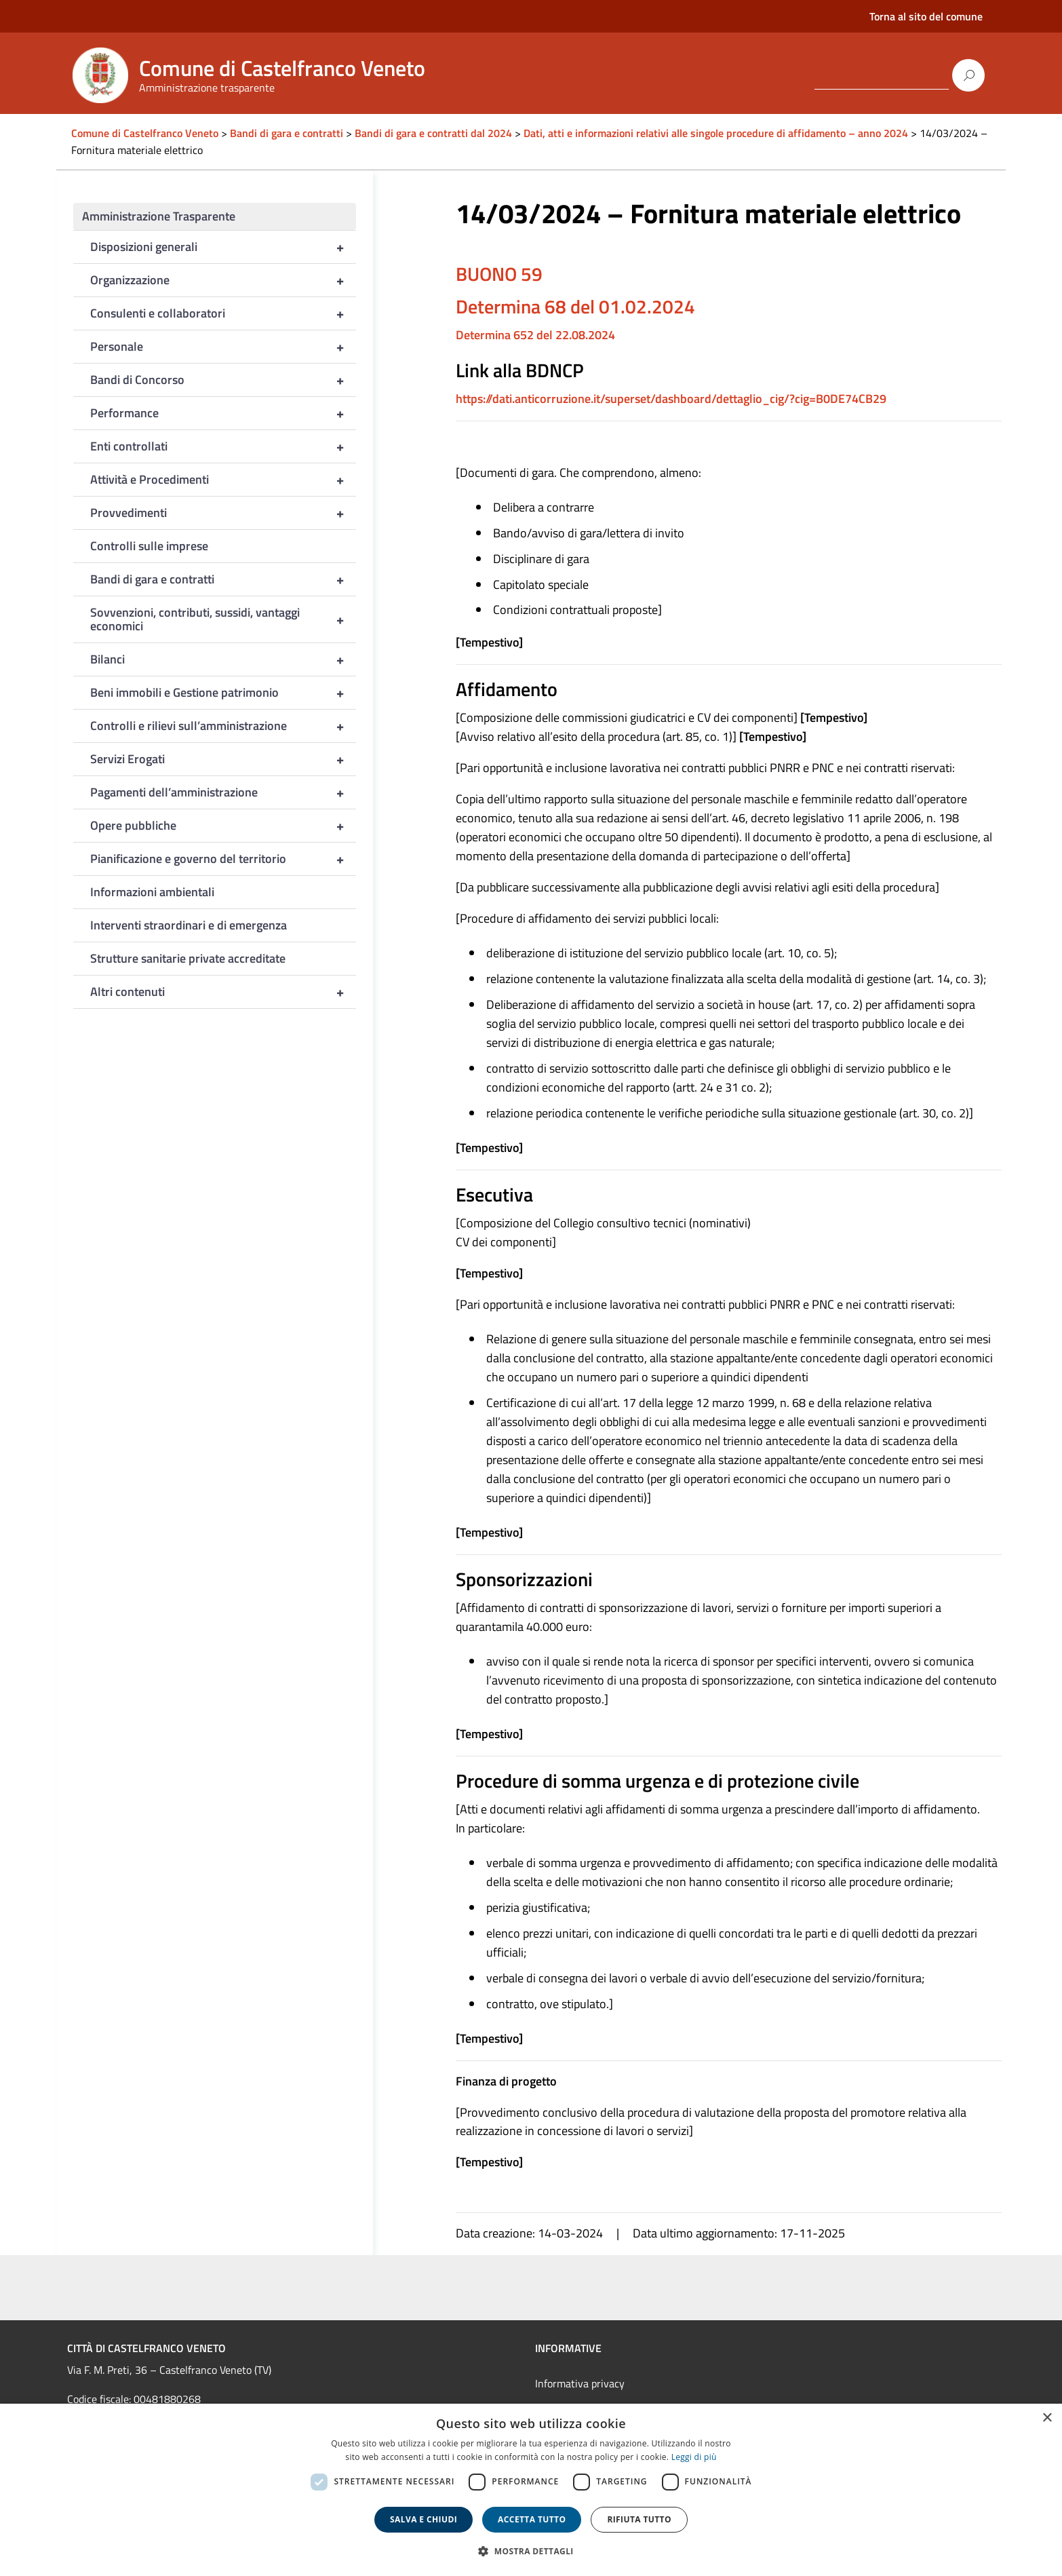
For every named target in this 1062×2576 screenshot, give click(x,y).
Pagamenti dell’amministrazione (223, 792)
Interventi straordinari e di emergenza (188, 925)
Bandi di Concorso (223, 380)
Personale (223, 346)
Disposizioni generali (223, 247)
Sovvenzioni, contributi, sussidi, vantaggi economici (223, 619)
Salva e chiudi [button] (423, 2519)
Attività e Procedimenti (223, 479)
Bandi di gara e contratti (223, 579)
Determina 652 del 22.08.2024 (535, 335)
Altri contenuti (223, 992)
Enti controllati (223, 446)
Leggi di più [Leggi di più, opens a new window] (694, 2457)
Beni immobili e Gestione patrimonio (223, 692)
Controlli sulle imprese (149, 546)
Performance (223, 413)
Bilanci (223, 659)
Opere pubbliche (223, 825)
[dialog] (531, 2490)
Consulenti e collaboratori (223, 313)
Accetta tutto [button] (532, 2519)
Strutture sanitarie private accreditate (188, 958)
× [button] (1047, 2418)
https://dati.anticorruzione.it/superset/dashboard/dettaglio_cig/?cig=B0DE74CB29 (671, 398)
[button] (531, 2551)
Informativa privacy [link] (580, 2383)
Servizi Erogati (223, 759)
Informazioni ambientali (152, 892)
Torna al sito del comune (926, 16)
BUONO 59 (499, 273)
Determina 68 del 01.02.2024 (575, 306)
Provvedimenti (223, 513)
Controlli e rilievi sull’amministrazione (223, 726)
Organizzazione (223, 280)
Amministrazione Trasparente (158, 216)
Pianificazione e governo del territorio (223, 859)
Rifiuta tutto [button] (639, 2519)
